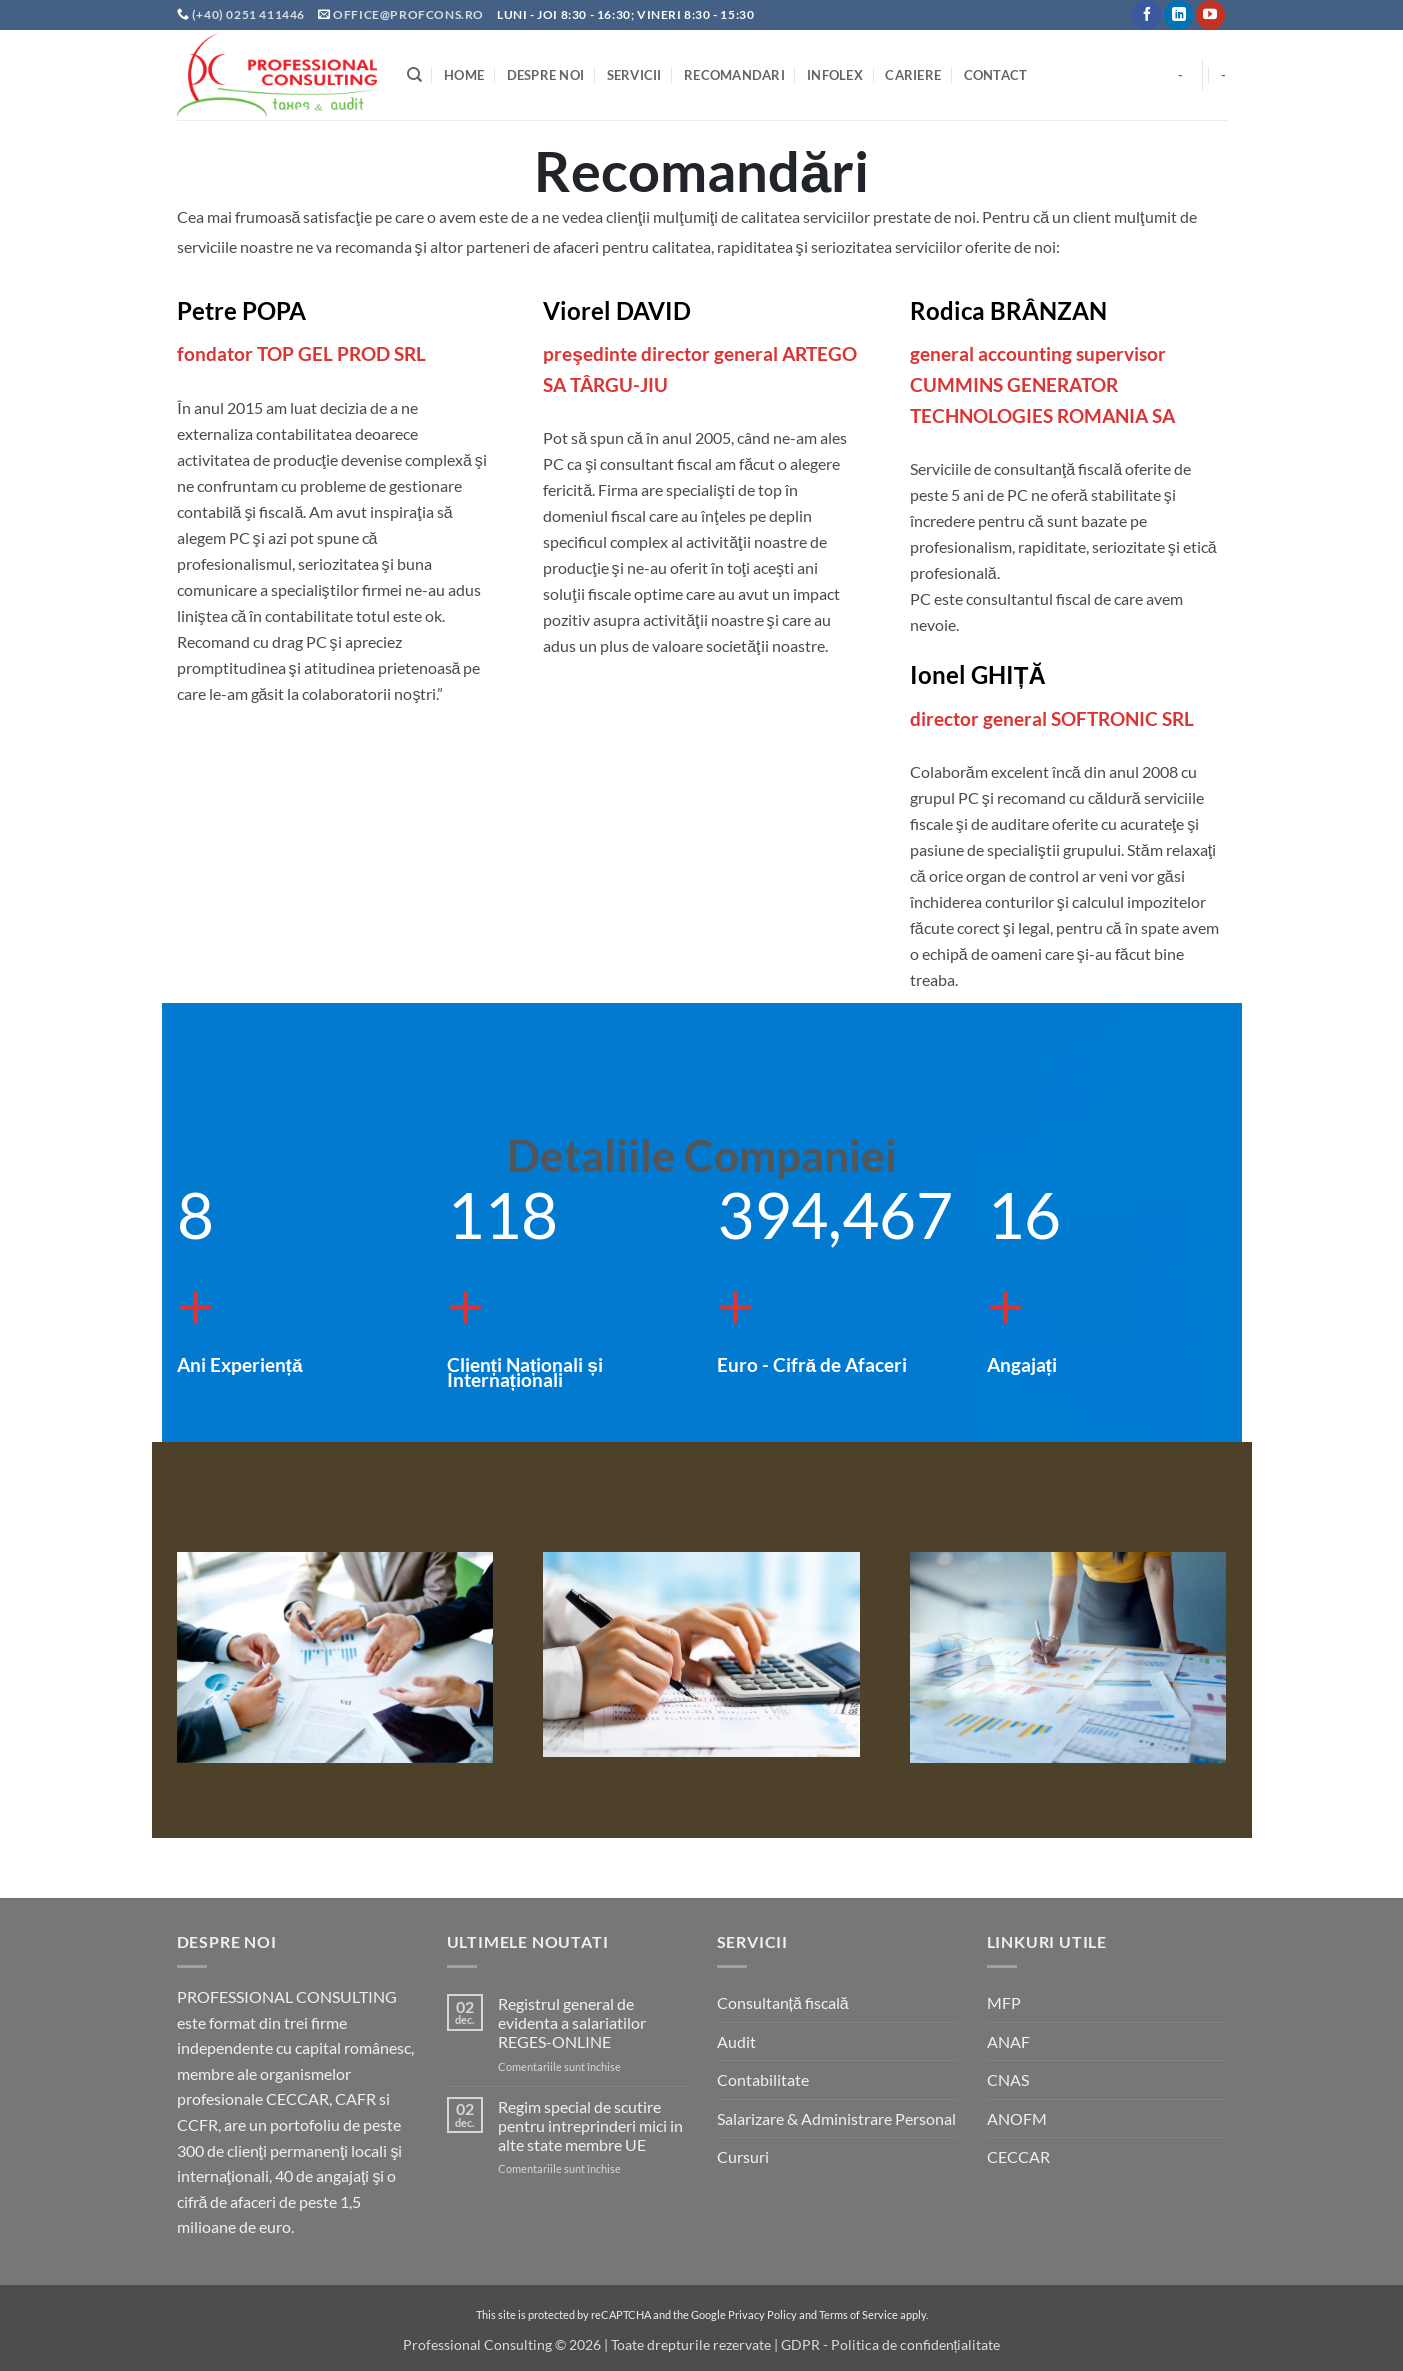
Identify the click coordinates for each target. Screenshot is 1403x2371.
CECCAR (1018, 2156)
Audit (736, 2041)
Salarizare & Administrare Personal (836, 2118)
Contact (996, 75)
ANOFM (1017, 2118)
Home (464, 75)
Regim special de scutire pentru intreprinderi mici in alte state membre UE (590, 2125)
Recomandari (734, 75)
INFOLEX (835, 75)
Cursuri (743, 2156)
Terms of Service (858, 2314)
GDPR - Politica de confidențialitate (891, 2344)
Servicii (634, 75)
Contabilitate (763, 2079)
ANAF (1008, 2041)
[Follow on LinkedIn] (1178, 15)
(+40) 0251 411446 (250, 14)
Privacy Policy (762, 2314)
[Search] (414, 75)
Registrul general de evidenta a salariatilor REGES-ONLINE (572, 2022)
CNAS (1008, 2079)
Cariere (913, 75)
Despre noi (546, 75)
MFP (1004, 2002)
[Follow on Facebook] (1146, 15)
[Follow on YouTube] (1210, 15)
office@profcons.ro (408, 14)
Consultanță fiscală (783, 2002)
